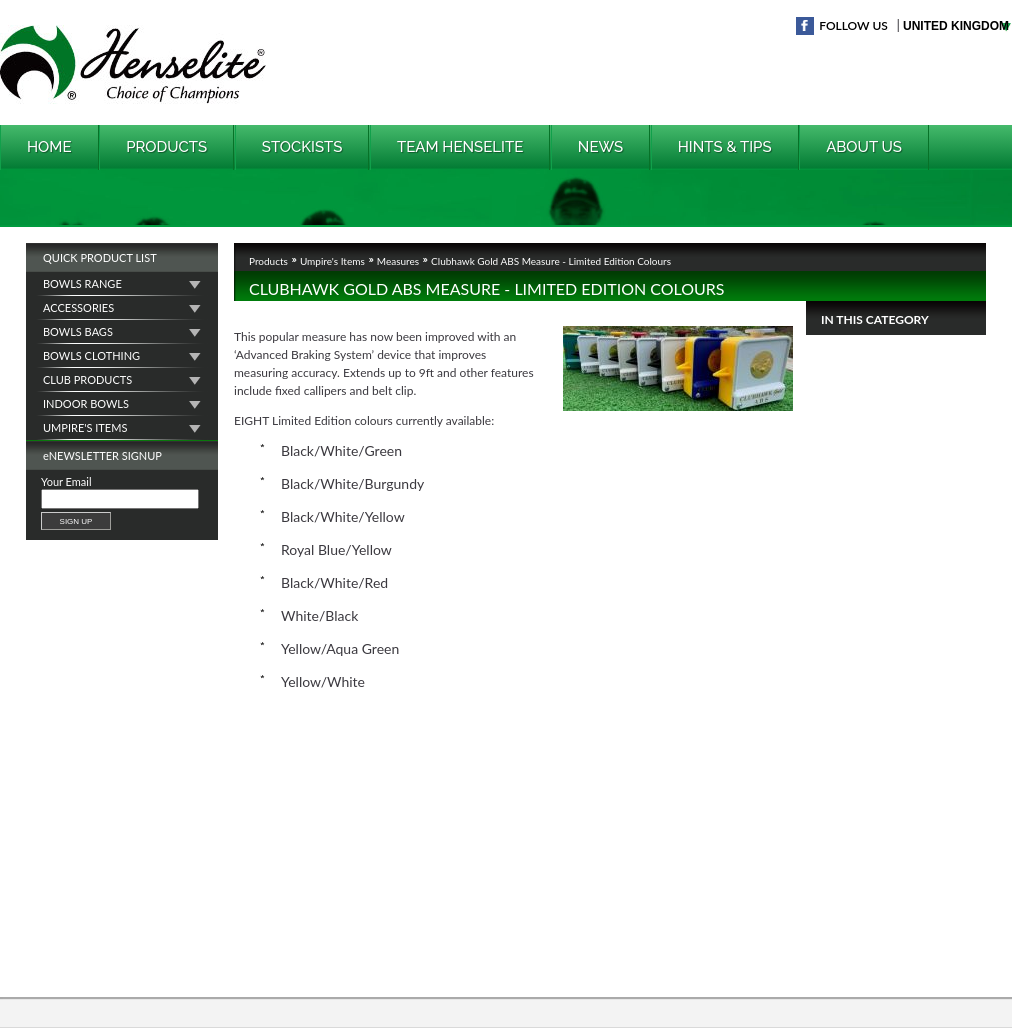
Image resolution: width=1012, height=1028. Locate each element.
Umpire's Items (85, 427)
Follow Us (853, 25)
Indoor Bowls (86, 403)
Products (166, 147)
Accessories (78, 307)
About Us (864, 147)
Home (49, 147)
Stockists (302, 147)
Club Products (87, 379)
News (600, 147)
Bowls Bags (78, 331)
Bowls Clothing (91, 355)
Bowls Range (82, 283)
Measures (398, 258)
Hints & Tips (725, 147)
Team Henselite (460, 147)
